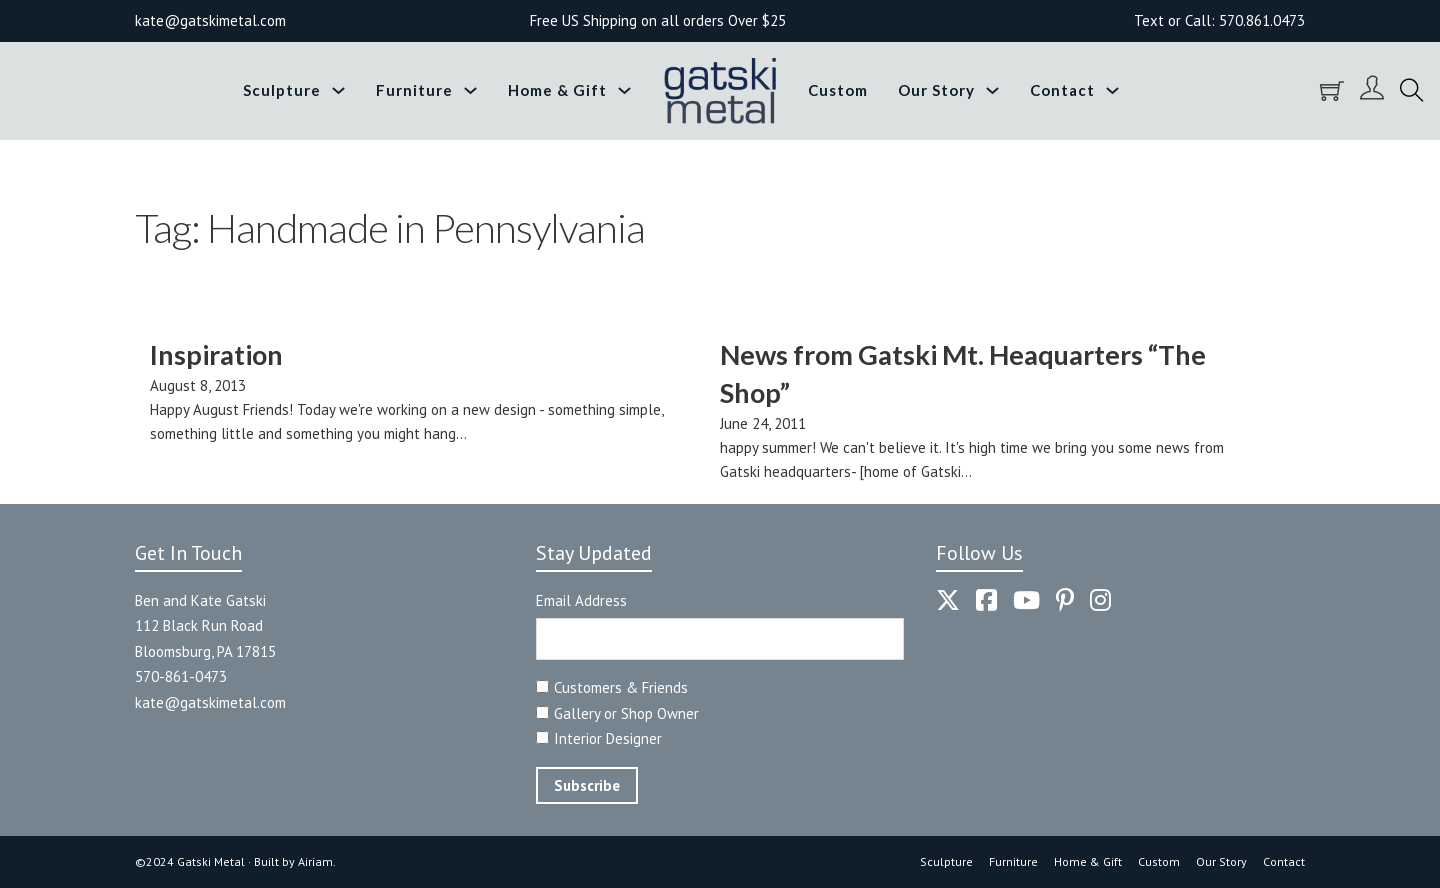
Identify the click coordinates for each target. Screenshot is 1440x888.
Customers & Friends (621, 687)
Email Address (581, 600)
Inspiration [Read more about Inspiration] (216, 354)
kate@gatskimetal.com (210, 702)
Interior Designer (608, 738)
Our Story (936, 90)
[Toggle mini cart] (1332, 91)
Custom (838, 90)
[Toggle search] (1412, 91)
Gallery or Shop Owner (626, 713)
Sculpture (282, 90)
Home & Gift (557, 90)
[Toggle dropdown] (338, 90)
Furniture (414, 90)
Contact (1062, 90)
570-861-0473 (181, 676)
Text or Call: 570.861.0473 (1219, 20)
